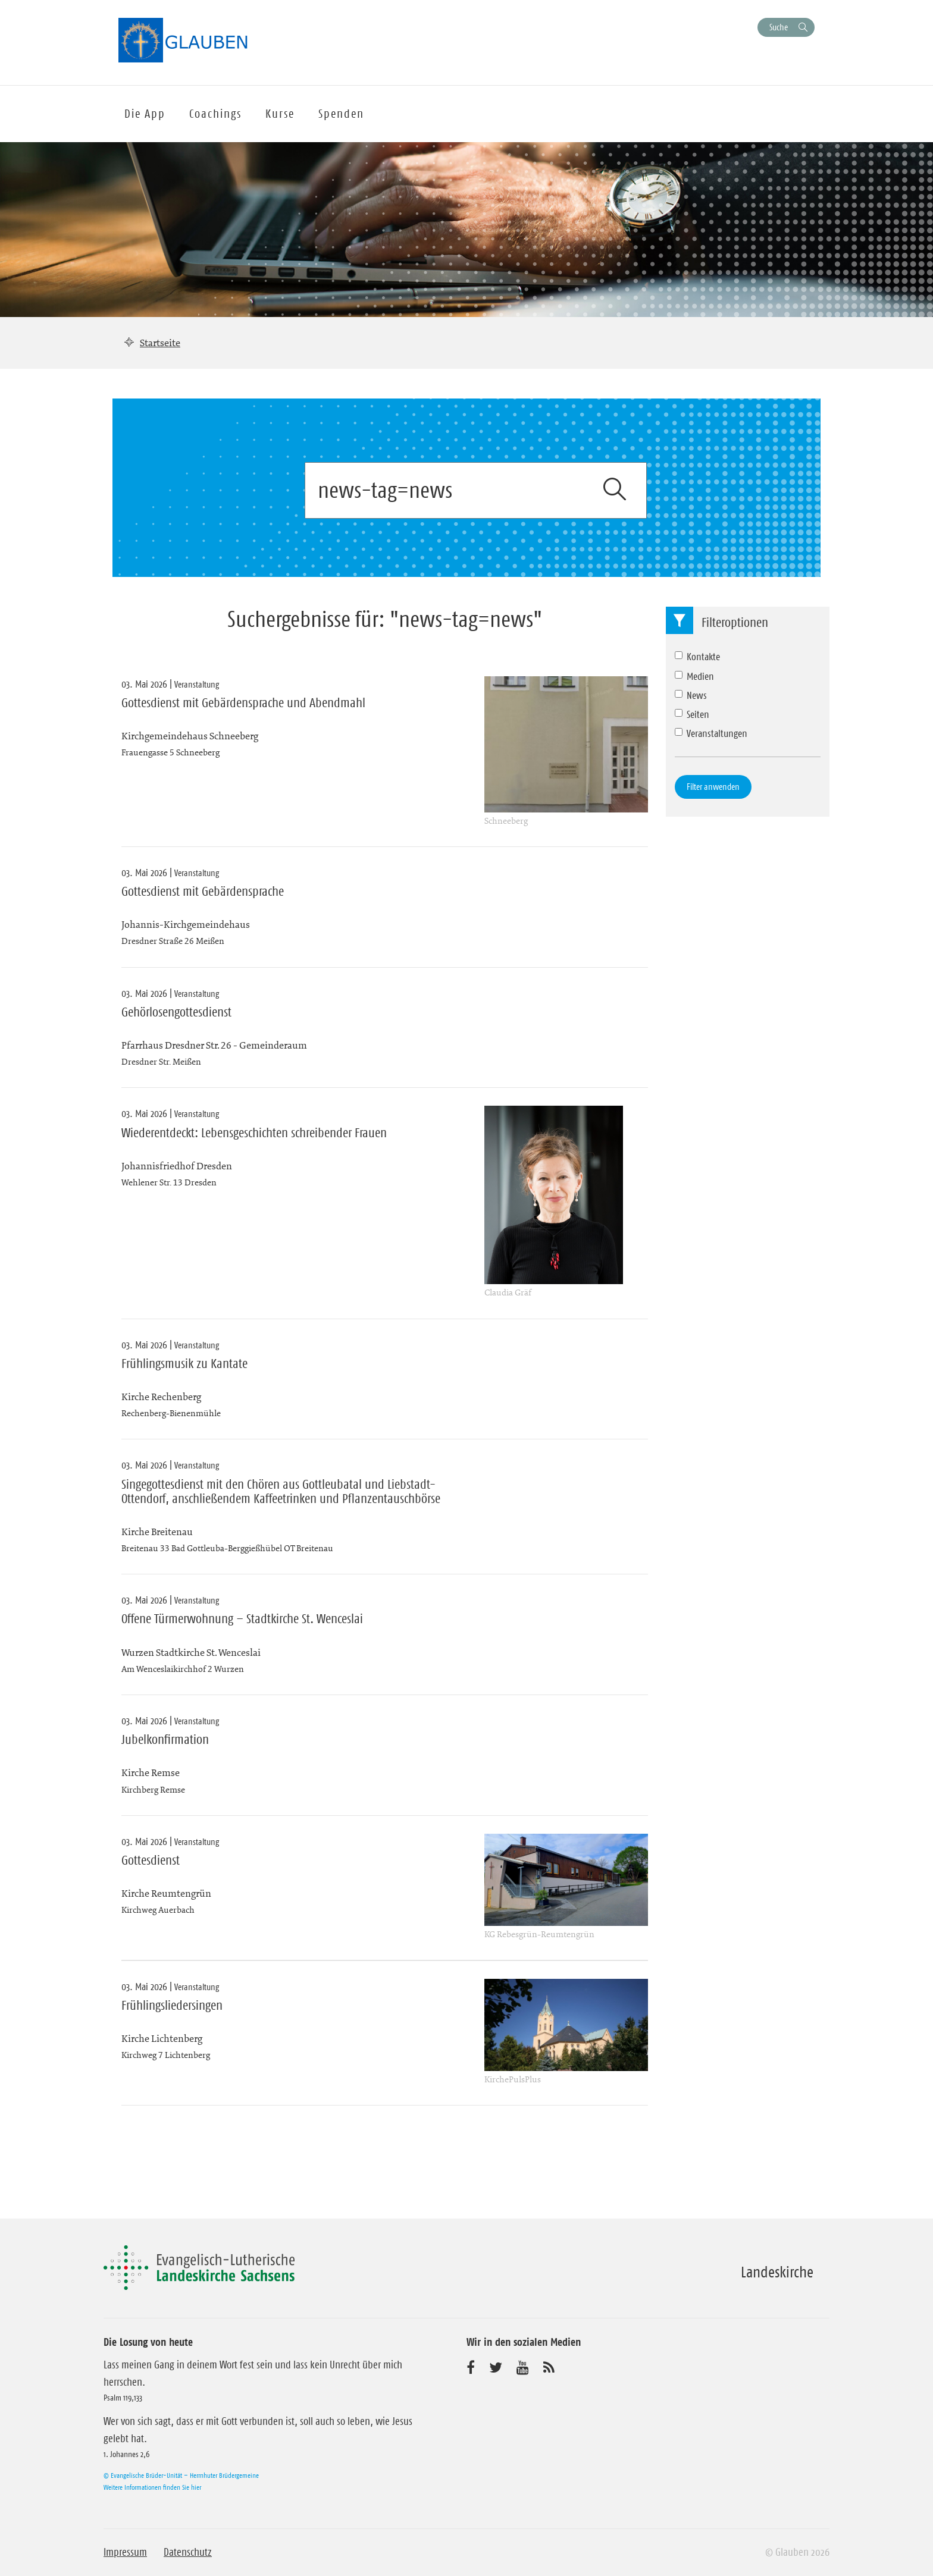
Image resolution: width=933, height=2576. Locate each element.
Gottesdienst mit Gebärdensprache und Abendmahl (243, 703)
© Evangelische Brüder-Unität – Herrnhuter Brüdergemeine (181, 2475)
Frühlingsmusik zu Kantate (184, 1364)
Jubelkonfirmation (165, 1740)
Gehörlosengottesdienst (176, 1012)
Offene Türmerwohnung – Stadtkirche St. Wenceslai (242, 1619)
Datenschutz (188, 2552)
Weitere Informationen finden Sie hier (152, 2487)
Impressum (125, 2552)
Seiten (692, 714)
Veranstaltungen (711, 733)
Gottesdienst (150, 1860)
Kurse (280, 113)
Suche (778, 27)
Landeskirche (777, 2272)
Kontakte (697, 656)
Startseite (160, 342)
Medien (694, 676)
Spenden (341, 113)
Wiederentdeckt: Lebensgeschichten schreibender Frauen (254, 1133)
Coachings (215, 113)
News (691, 695)
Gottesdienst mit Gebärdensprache (202, 891)
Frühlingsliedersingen (172, 2005)
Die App (144, 113)
